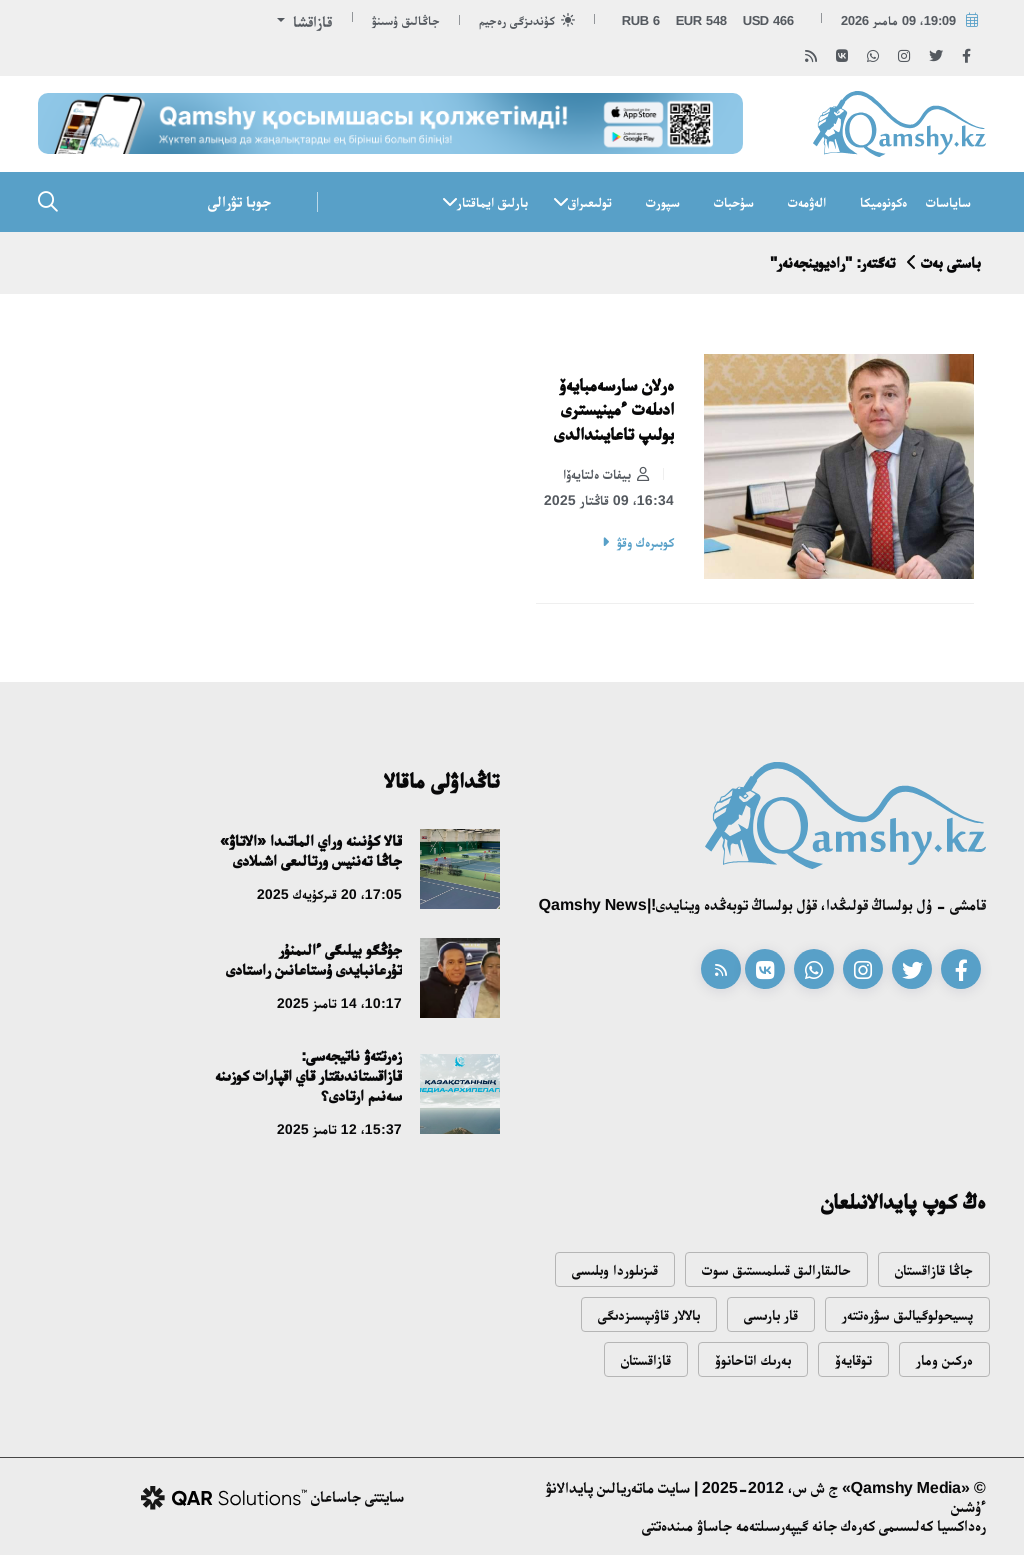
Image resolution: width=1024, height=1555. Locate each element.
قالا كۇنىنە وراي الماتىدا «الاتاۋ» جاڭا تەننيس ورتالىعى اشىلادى (311, 850)
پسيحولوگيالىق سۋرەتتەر (907, 1314)
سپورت (663, 202)
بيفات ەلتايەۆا (606, 475)
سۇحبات (734, 202)
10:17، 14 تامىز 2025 (339, 1003)
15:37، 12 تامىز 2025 (339, 1129)
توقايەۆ (853, 1359)
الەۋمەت (807, 202)
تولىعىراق (590, 202)
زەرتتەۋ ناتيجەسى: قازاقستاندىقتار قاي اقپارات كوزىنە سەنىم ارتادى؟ (308, 1075)
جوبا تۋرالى (239, 201)
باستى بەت (951, 262)
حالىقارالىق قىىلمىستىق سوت (776, 1269)
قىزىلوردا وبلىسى (615, 1269)
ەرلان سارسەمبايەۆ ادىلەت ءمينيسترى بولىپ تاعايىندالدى (614, 409)
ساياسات (948, 202)
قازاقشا (310, 21)
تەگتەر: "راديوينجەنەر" (832, 262)
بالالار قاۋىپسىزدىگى (649, 1314)
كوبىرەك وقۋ (645, 542)
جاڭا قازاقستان (934, 1269)
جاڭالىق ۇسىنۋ (406, 20)
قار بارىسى (771, 1314)
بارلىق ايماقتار (492, 202)
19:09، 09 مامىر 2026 (898, 20)
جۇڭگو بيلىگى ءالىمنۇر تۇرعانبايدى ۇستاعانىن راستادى (314, 959)
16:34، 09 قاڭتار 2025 (609, 500)
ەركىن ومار (944, 1359)
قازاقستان (646, 1359)
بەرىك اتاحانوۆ (753, 1359)
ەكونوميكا (883, 202)
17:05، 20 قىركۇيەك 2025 (329, 894)
